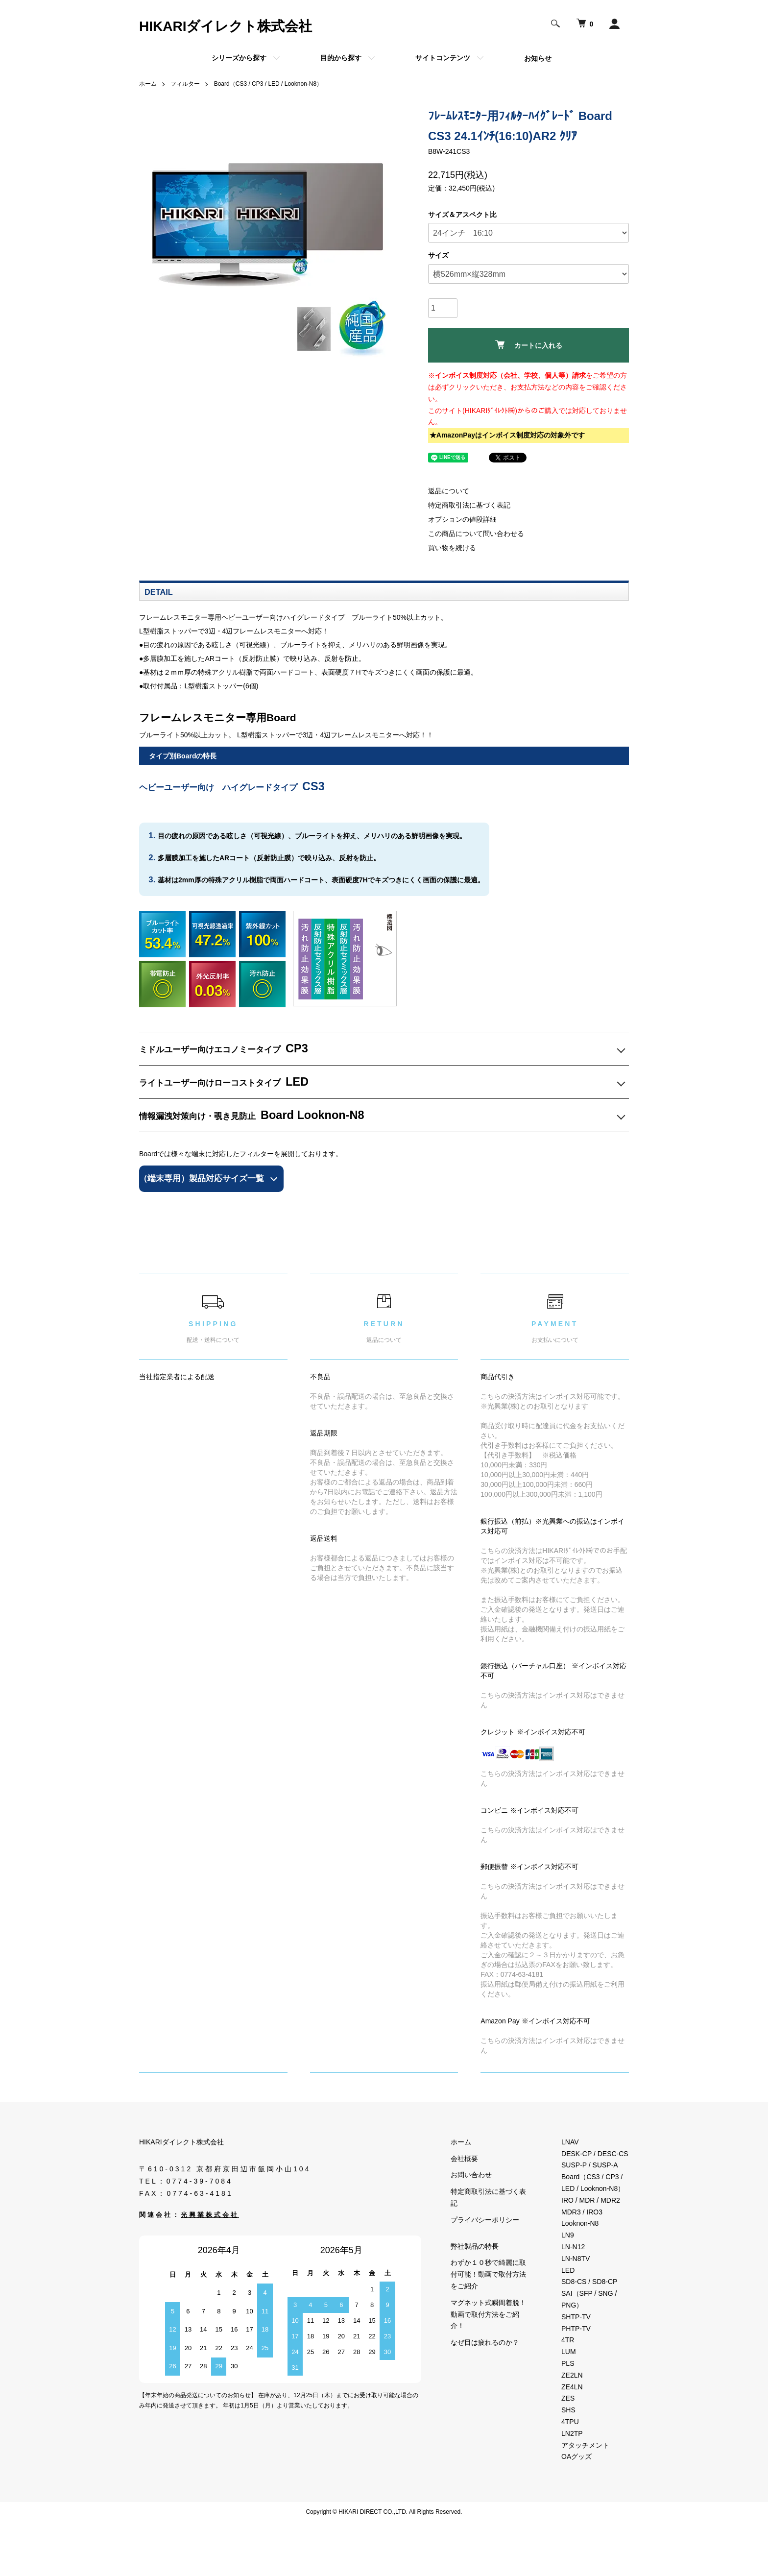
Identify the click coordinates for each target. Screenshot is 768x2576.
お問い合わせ (471, 2175)
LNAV (570, 2142)
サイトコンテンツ (442, 58)
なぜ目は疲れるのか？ (485, 2342)
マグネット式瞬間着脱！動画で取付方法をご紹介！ (488, 2314)
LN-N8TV (575, 2258)
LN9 (567, 2235)
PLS (567, 2363)
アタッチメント (585, 2445)
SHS (568, 2410)
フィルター (185, 83)
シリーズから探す (239, 58)
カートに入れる (528, 344)
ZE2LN (572, 2375)
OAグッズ (576, 2456)
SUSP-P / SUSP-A (589, 2165)
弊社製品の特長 (475, 2246)
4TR (567, 2340)
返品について (448, 491)
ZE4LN (572, 2387)
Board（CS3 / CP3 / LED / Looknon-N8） (268, 83)
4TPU (570, 2422)
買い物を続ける (452, 548)
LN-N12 (573, 2247)
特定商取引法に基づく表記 (469, 505)
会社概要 (464, 2159)
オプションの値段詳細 (462, 519)
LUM (568, 2352)
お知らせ (538, 58)
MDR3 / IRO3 (581, 2212)
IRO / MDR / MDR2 (590, 2200)
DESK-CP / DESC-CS (594, 2154)
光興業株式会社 (210, 2214)
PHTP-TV (576, 2329)
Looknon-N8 (580, 2223)
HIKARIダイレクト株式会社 (225, 26)
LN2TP (572, 2433)
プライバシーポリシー (485, 2220)
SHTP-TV (576, 2317)
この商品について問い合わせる (476, 533)
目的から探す (340, 58)
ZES (568, 2398)
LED (568, 2270)
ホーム (148, 83)
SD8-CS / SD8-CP (589, 2281)
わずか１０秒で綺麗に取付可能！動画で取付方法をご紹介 (488, 2274)
